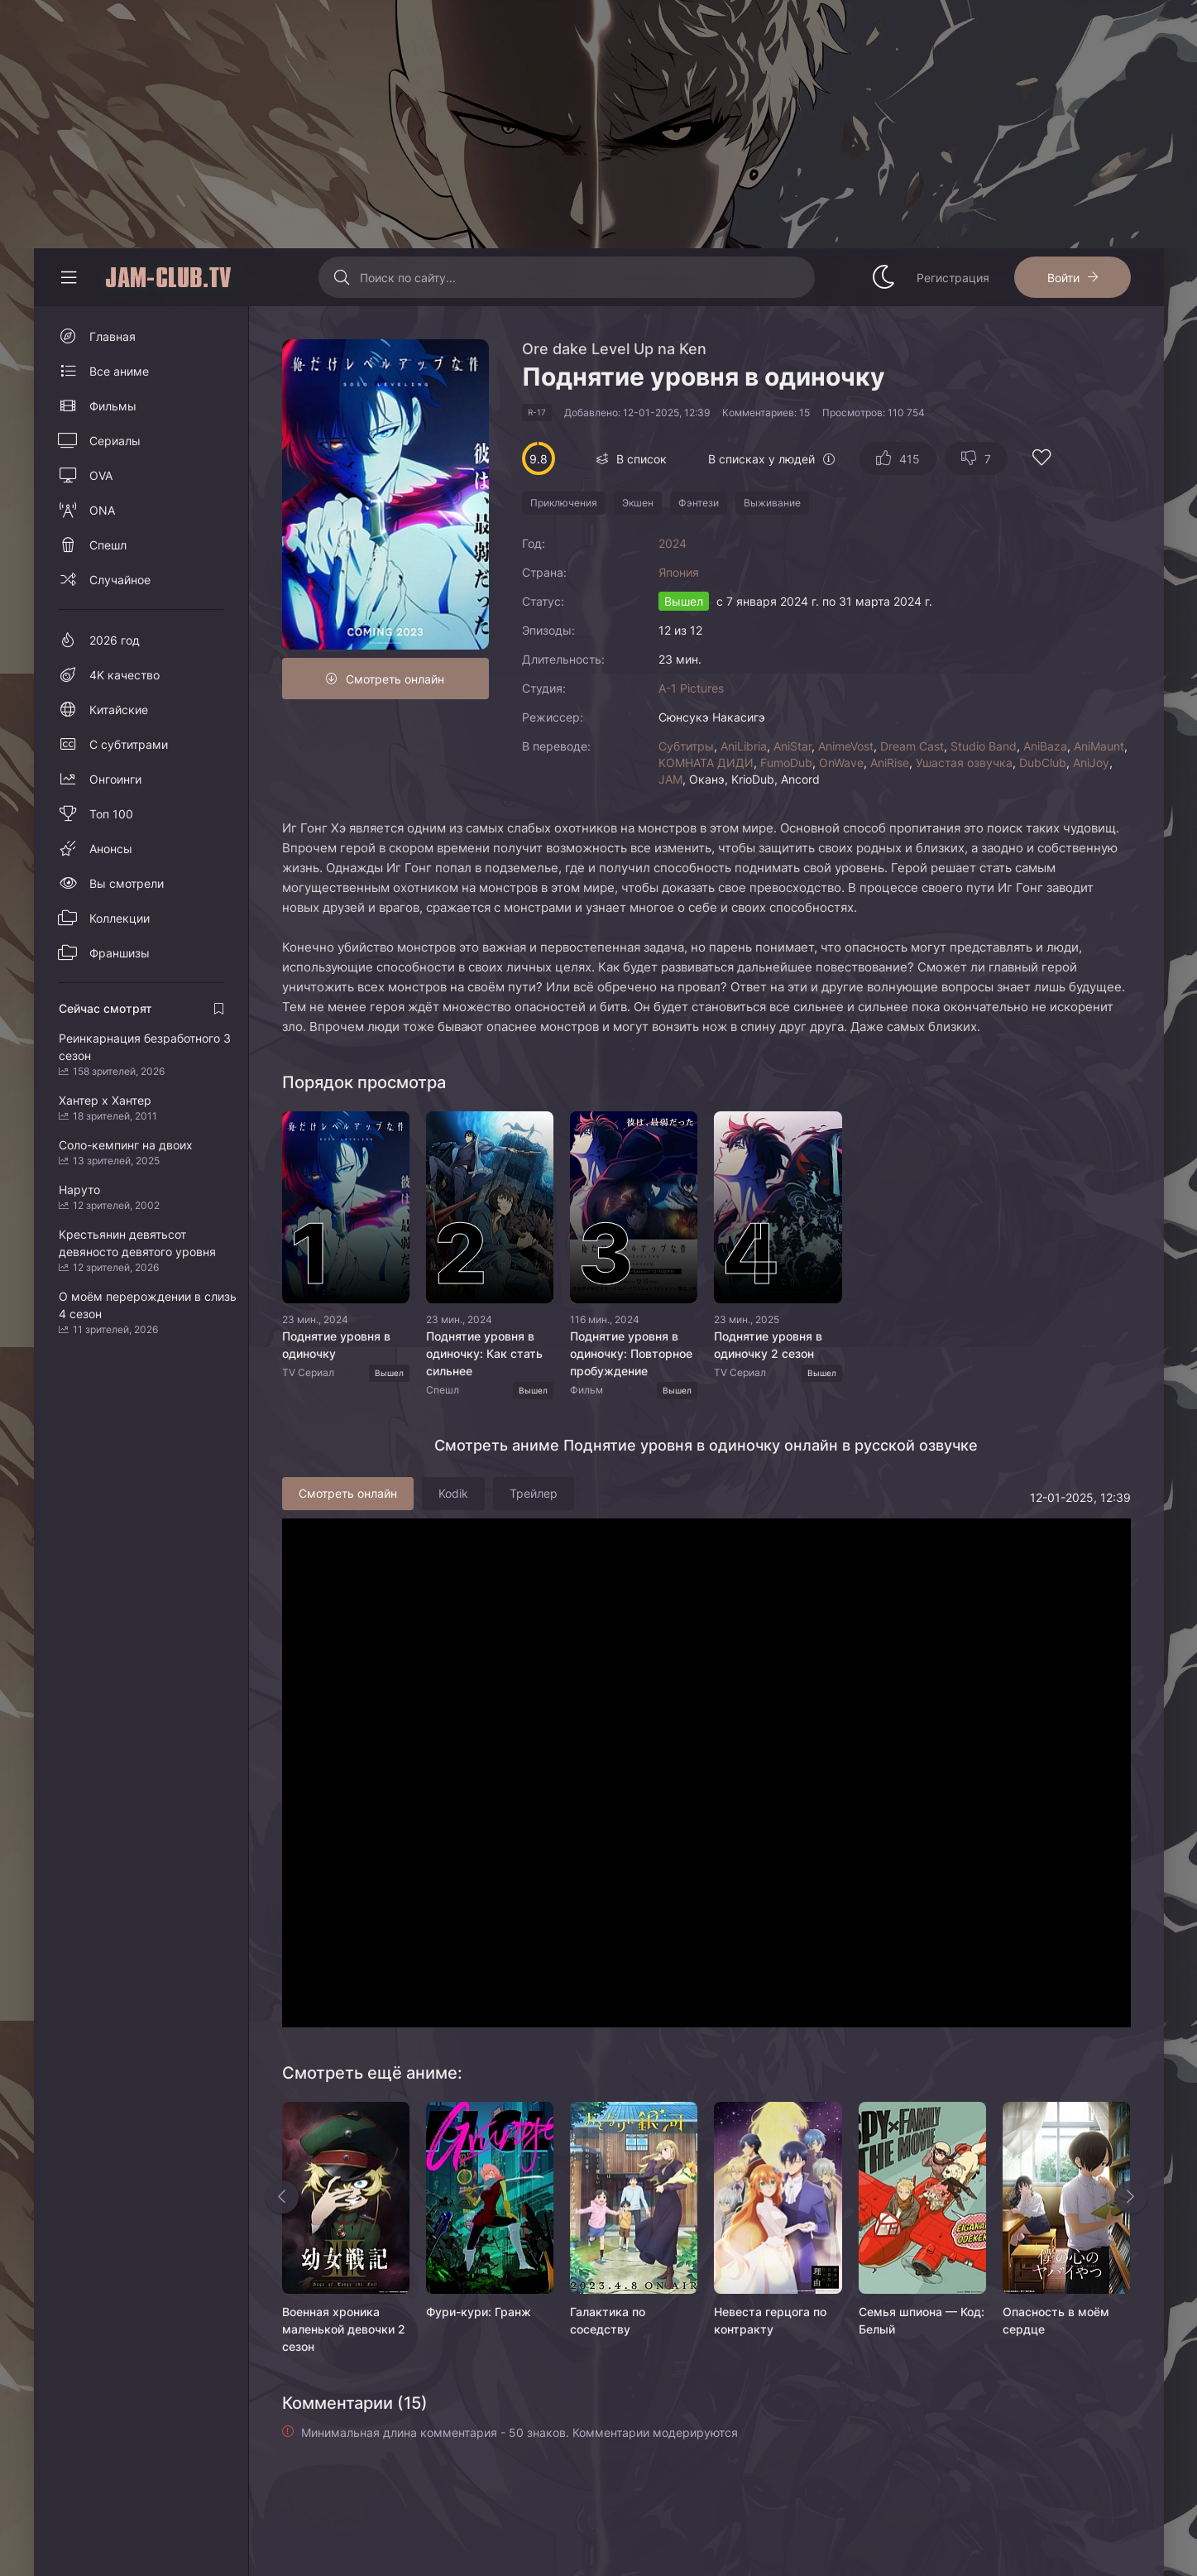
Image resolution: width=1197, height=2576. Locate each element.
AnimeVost (846, 746)
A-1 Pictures (691, 688)
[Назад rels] (282, 2197)
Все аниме (119, 371)
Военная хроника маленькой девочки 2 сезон (343, 2329)
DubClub (1042, 763)
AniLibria (744, 746)
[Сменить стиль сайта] (883, 277)
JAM (670, 779)
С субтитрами (128, 744)
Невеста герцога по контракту (770, 2320)
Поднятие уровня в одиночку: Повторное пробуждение (631, 1353)
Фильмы (112, 406)
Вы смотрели (126, 883)
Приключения (563, 502)
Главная (112, 336)
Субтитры (686, 746)
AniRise (889, 763)
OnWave (841, 763)
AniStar (792, 746)
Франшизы (119, 953)
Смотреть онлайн (395, 679)
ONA (102, 510)
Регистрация (953, 278)
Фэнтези (698, 502)
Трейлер (534, 1493)
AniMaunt (1099, 746)
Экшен (638, 502)
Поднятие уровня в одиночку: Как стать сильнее (484, 1353)
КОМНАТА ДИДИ (706, 763)
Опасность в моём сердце (1056, 2320)
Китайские (118, 710)
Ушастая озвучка (964, 763)
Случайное (120, 580)
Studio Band (983, 746)
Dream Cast (912, 746)
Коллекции (119, 918)
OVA (101, 475)
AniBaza (1045, 746)
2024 (672, 543)
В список (641, 459)
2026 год (114, 640)
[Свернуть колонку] (68, 277)
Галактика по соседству (607, 2320)
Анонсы (110, 849)
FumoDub (786, 763)
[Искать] (341, 277)
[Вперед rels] (1130, 2197)
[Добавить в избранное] (1041, 460)
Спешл (108, 545)
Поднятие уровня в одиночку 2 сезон (768, 1344)
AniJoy (1091, 763)
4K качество (124, 675)
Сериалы (115, 441)
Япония (678, 572)
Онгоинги (115, 779)
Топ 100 (111, 814)
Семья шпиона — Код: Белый (921, 2320)
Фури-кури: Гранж (478, 2312)
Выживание (772, 502)
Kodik (453, 1493)
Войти (1063, 278)
